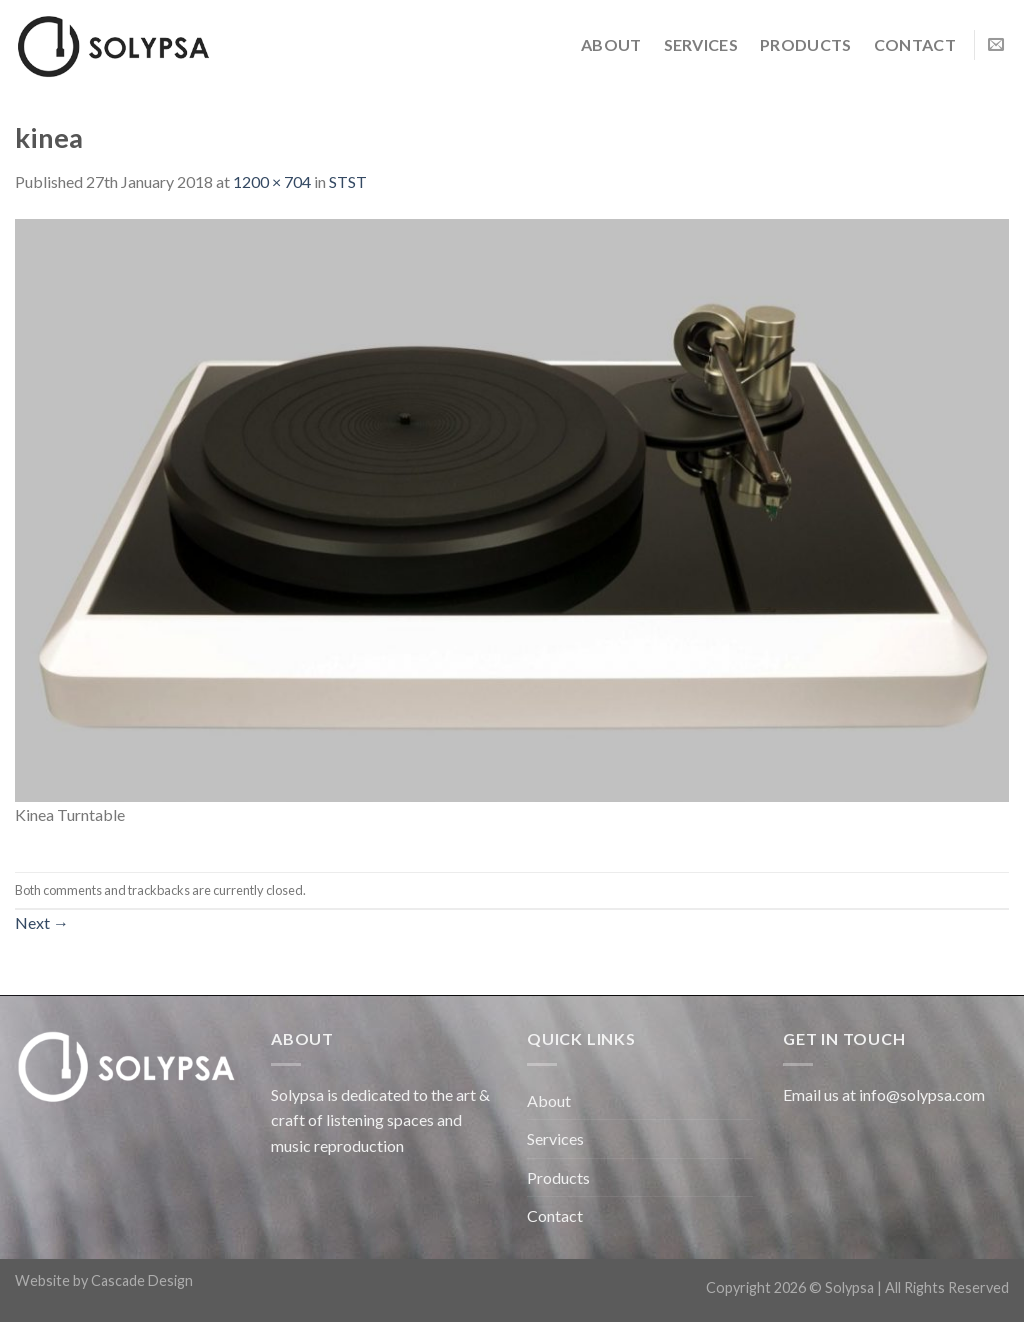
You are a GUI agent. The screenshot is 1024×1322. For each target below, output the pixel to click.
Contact (915, 44)
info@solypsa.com (922, 1094)
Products (806, 44)
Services (701, 44)
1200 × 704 (272, 181)
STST (348, 181)
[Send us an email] (996, 45)
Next (42, 922)
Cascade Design (142, 1280)
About (611, 44)
